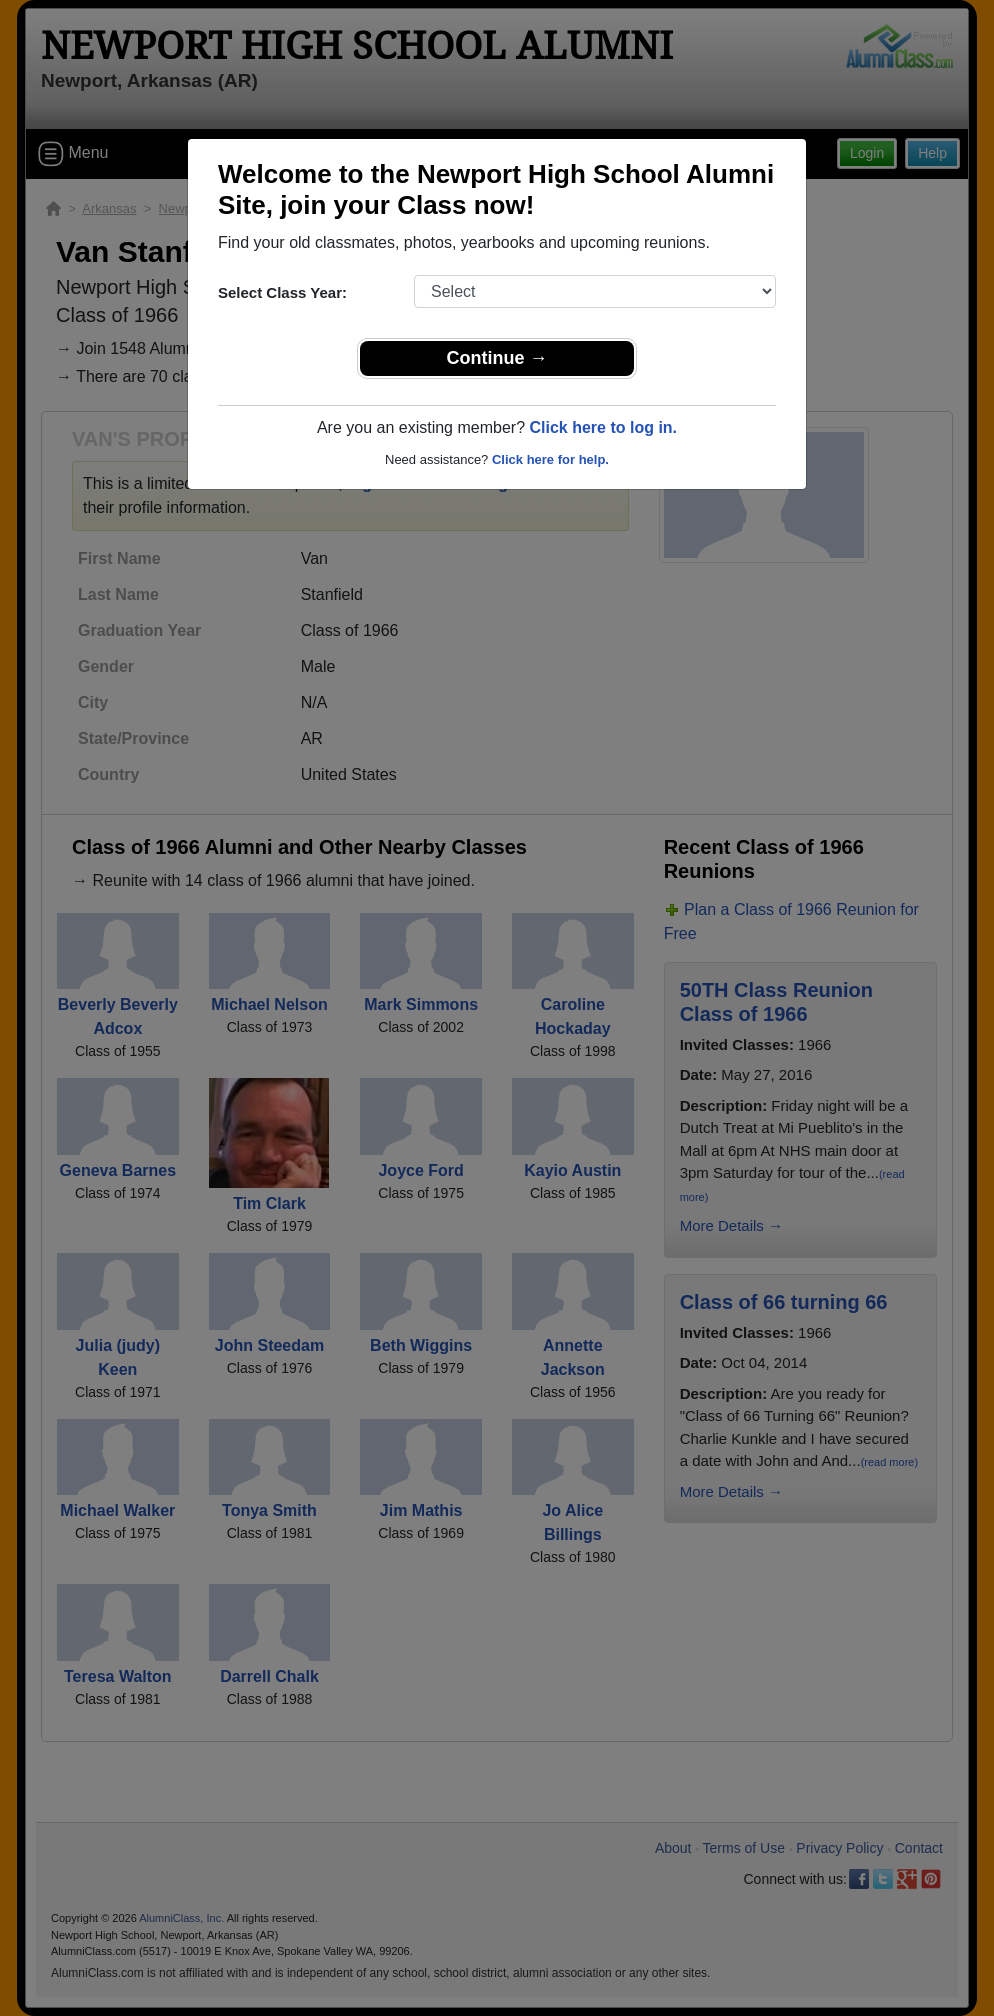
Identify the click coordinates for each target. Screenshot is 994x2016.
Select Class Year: (282, 292)
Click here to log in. (603, 427)
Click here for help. (550, 459)
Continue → (497, 358)
